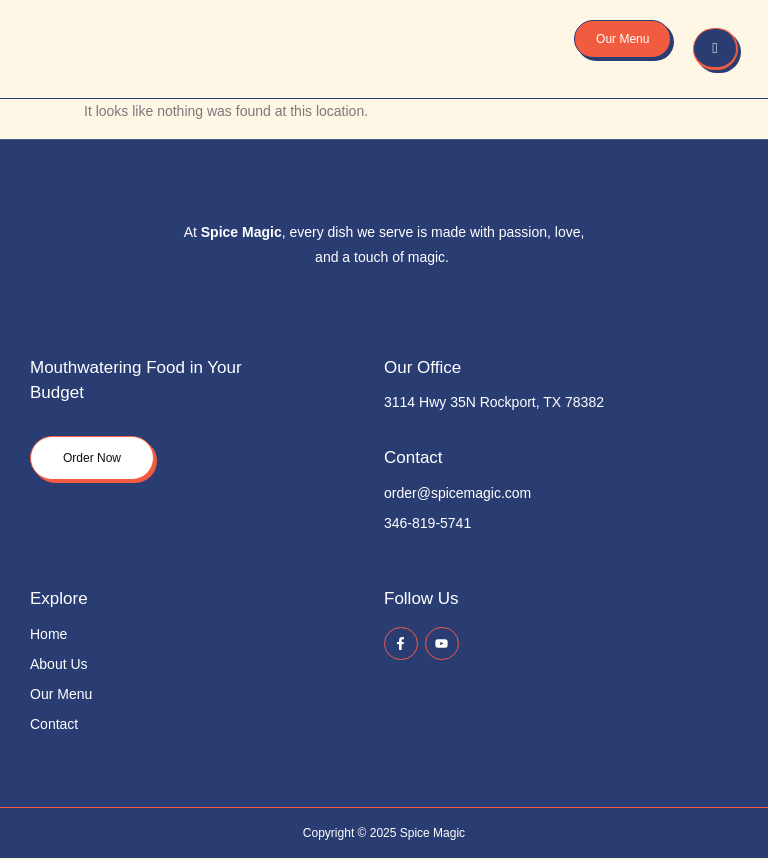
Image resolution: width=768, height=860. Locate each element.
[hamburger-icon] (715, 50)
